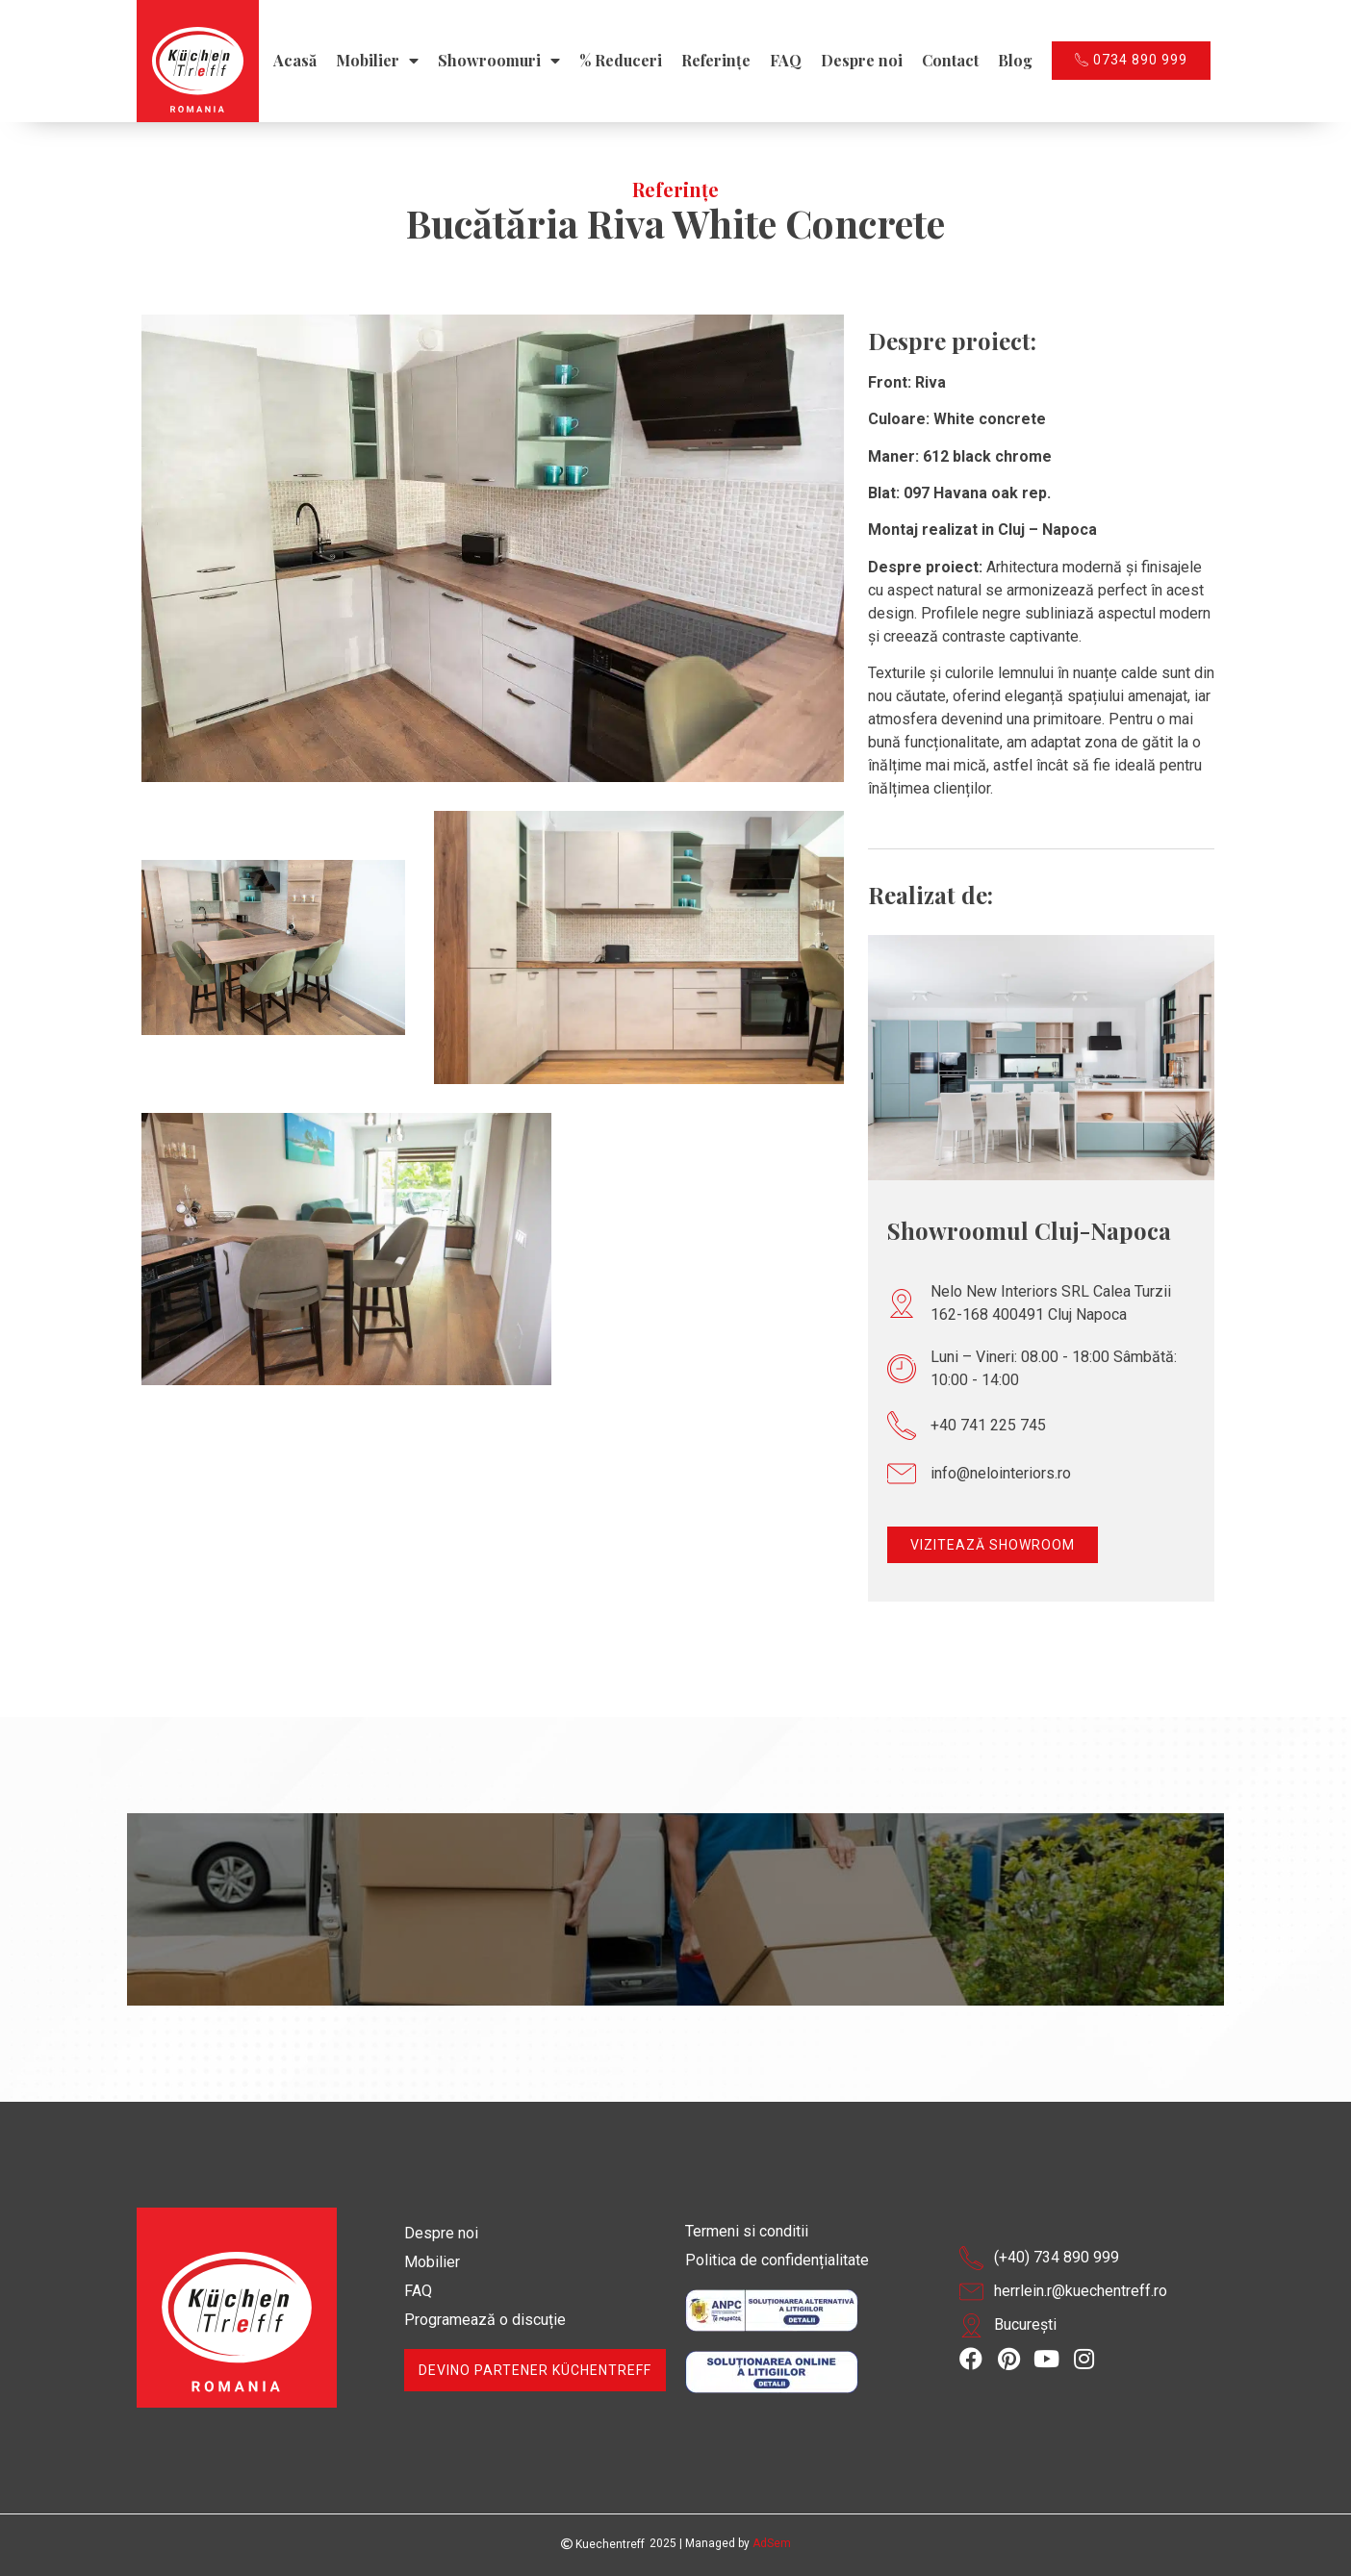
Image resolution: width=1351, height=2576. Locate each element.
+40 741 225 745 (988, 1425)
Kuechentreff (603, 2544)
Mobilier (377, 60)
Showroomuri (499, 60)
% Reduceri (620, 60)
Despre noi (862, 60)
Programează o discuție (485, 2320)
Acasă (295, 60)
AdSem (771, 2543)
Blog (1015, 60)
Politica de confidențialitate (777, 2260)
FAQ (786, 60)
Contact (950, 60)
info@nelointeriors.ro (1000, 1473)
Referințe (716, 60)
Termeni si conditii (746, 2231)
